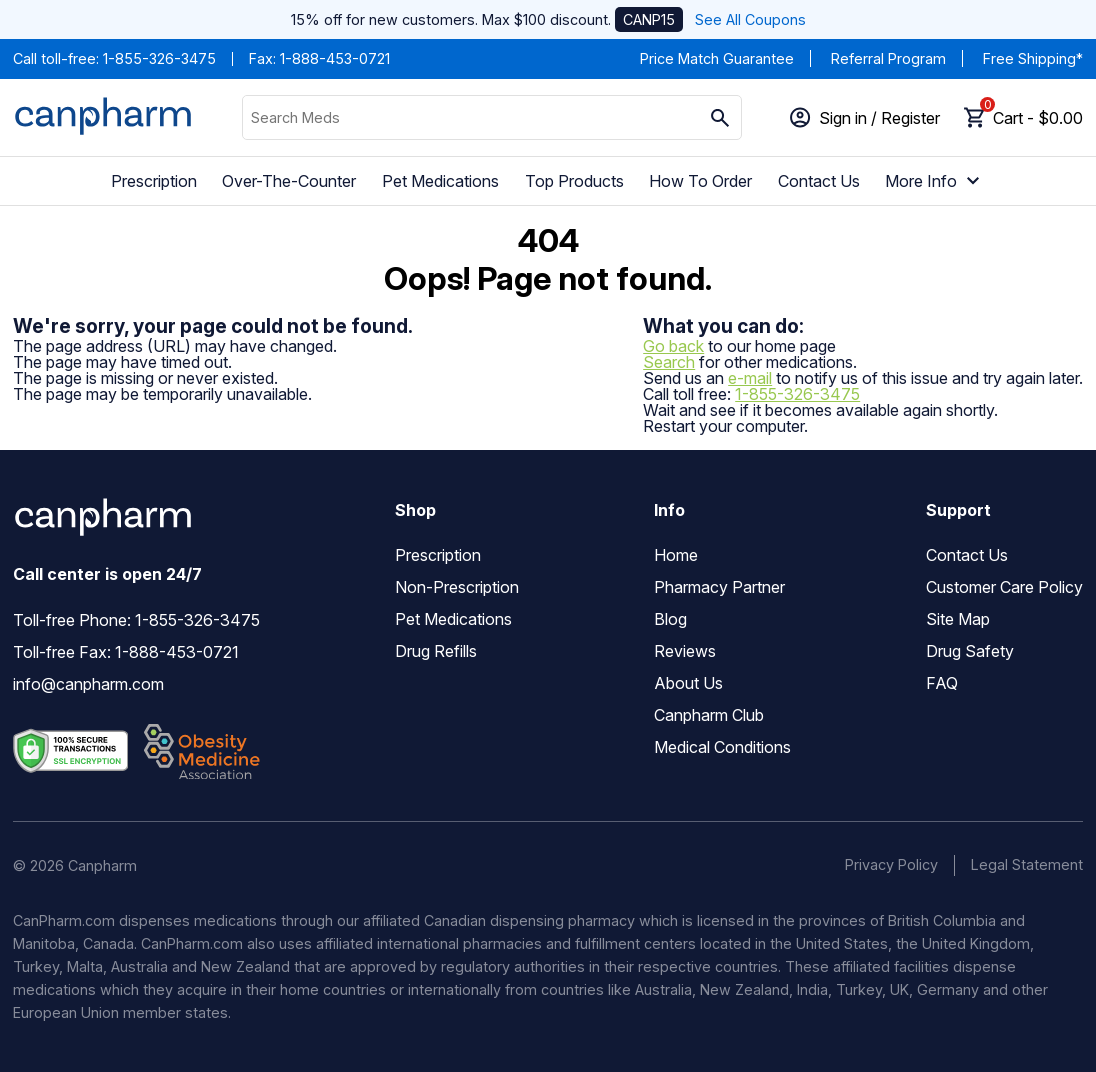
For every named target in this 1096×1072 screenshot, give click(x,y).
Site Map (958, 619)
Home (676, 555)
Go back (673, 346)
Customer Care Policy (1004, 587)
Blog (670, 619)
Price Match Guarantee (717, 58)
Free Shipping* (1033, 58)
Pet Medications (440, 181)
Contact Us (819, 181)
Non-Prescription (457, 587)
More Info (935, 181)
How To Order (700, 181)
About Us (688, 683)
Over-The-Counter (289, 181)
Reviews (685, 651)
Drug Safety (970, 651)
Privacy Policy (891, 864)
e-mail (750, 378)
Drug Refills (436, 651)
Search (669, 362)
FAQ (942, 683)
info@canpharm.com (88, 684)
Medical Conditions (722, 747)
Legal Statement (1027, 864)
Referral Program (888, 58)
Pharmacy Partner (719, 587)
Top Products (574, 181)
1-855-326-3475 (159, 58)
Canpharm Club (709, 715)
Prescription (154, 181)
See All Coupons (750, 19)
